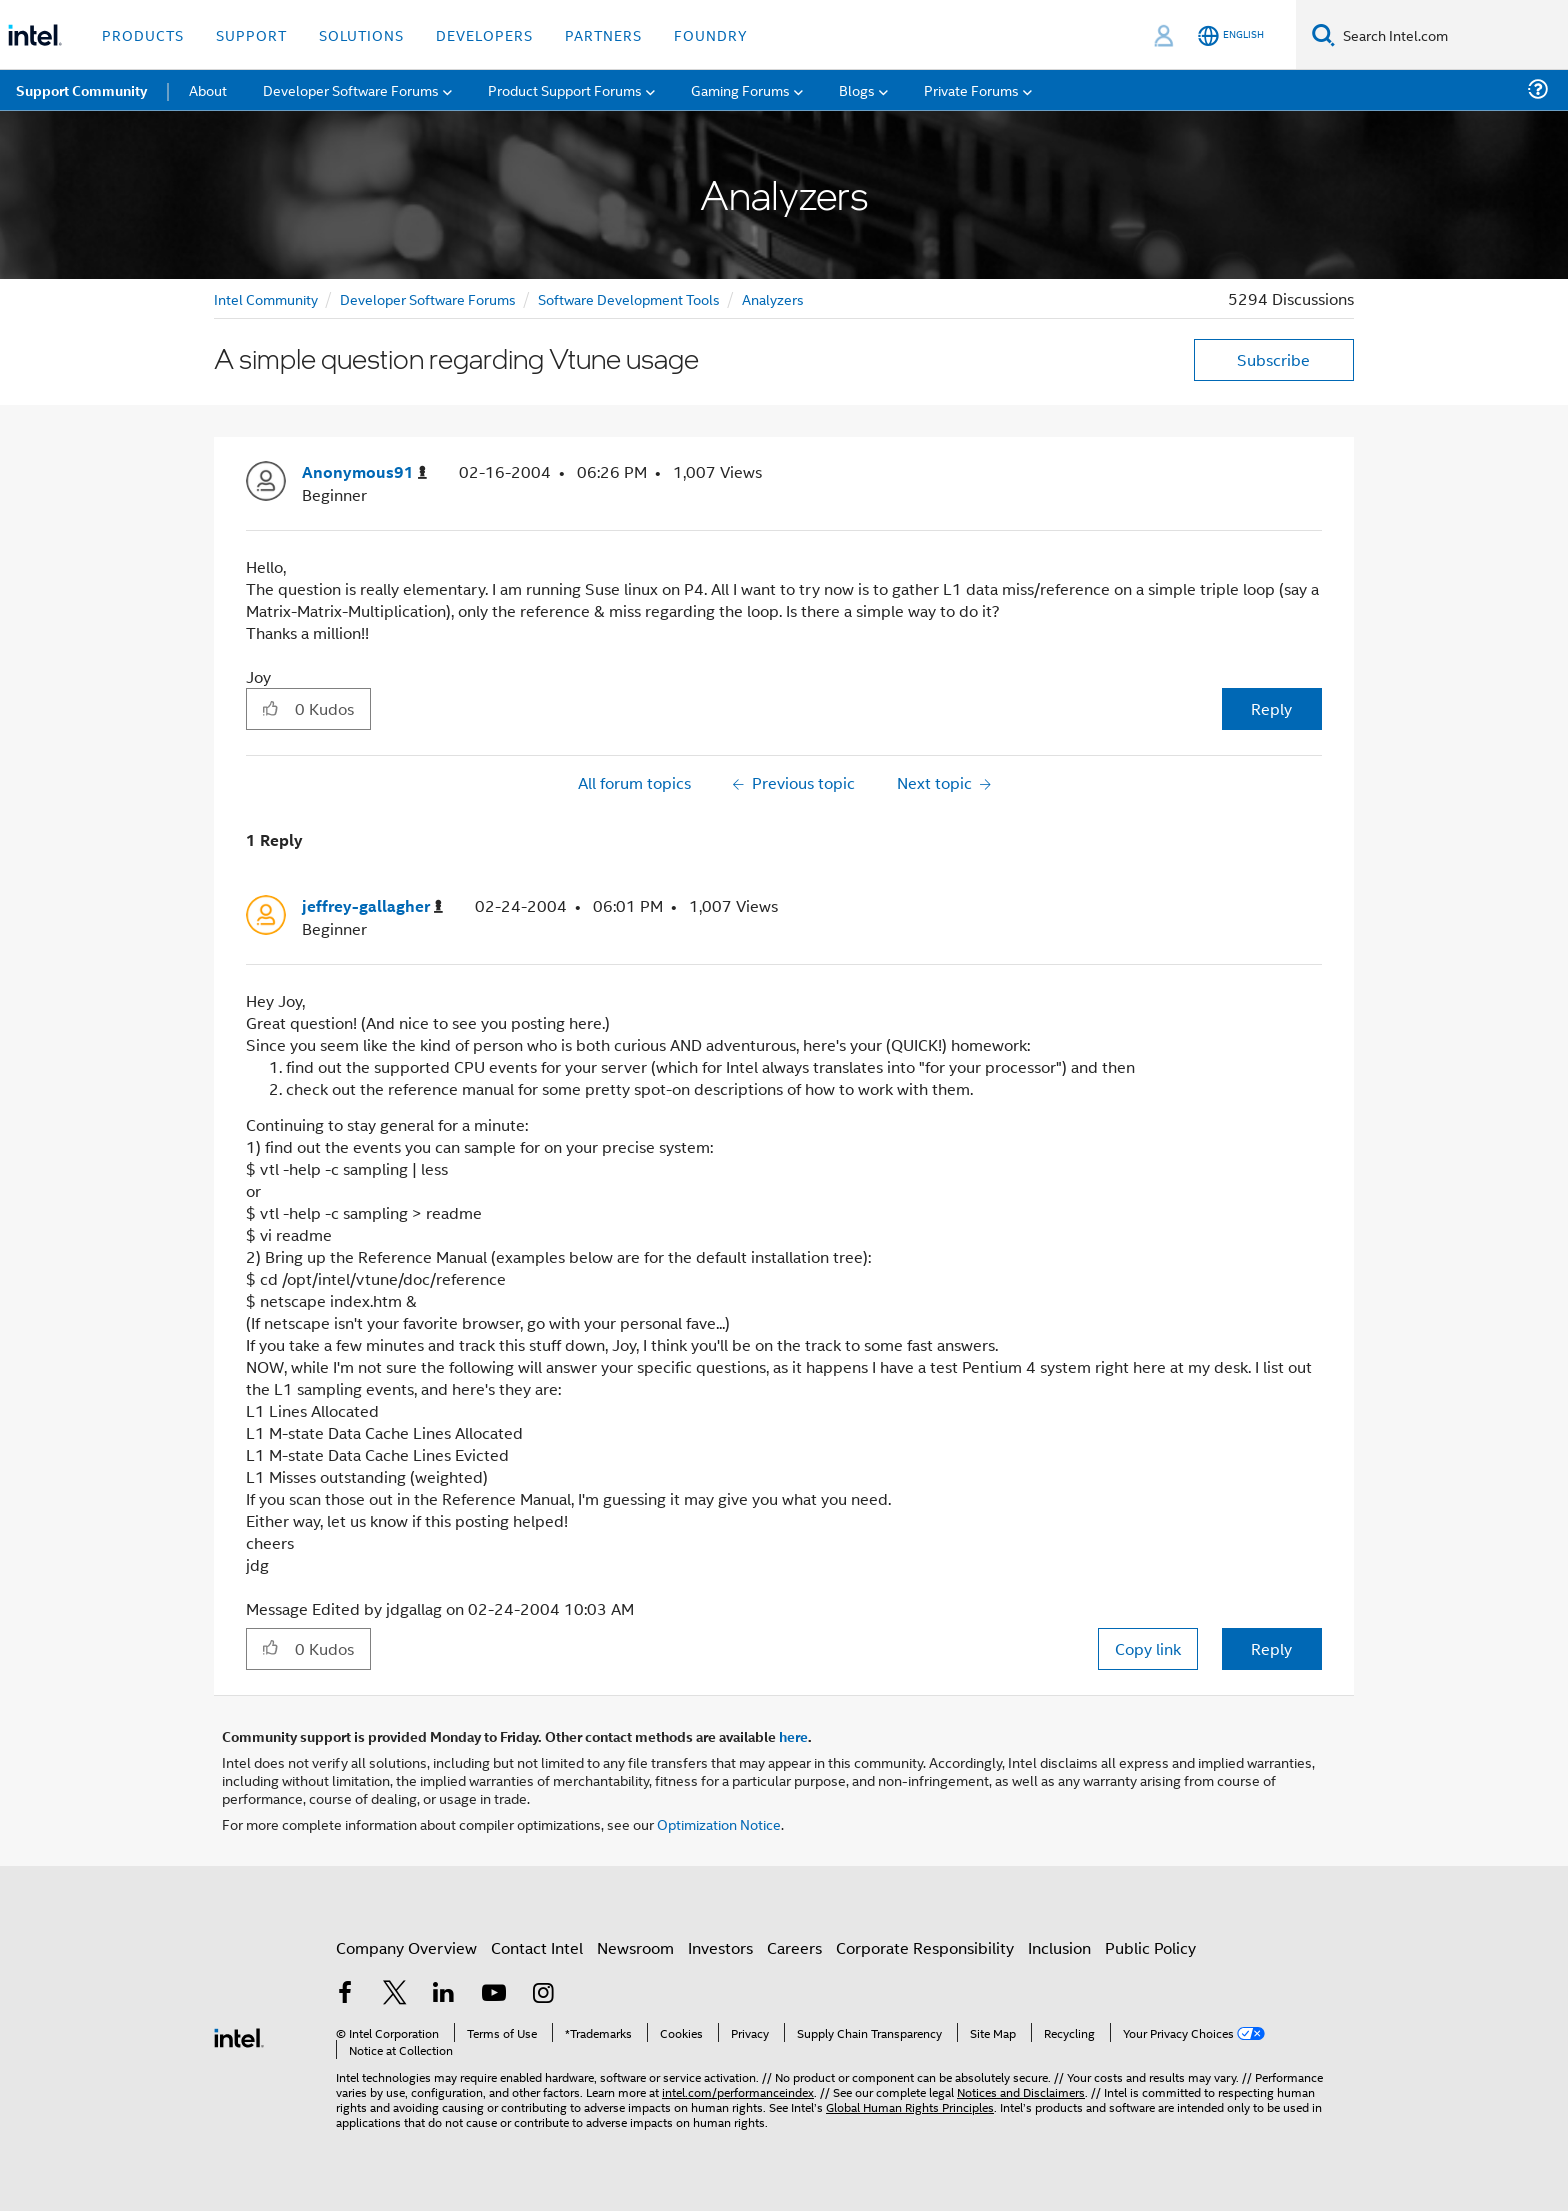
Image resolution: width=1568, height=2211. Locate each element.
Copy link (1148, 1648)
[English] (1231, 35)
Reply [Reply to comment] (1271, 1648)
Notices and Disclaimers (1021, 2091)
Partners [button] (603, 34)
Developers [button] (484, 34)
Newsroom (635, 1947)
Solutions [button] (361, 34)
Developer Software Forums (428, 298)
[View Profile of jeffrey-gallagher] (372, 906)
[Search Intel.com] (1451, 35)
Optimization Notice (719, 1823)
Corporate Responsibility (925, 1947)
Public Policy (1150, 1947)
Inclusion (1059, 1947)
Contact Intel (537, 1947)
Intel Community (266, 298)
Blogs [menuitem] (857, 89)
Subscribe (1273, 359)
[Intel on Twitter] (395, 1994)
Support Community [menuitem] (81, 90)
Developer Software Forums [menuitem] (351, 89)
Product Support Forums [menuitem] (565, 89)
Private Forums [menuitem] (971, 89)
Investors (720, 1947)
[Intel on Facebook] (345, 1994)
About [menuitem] (208, 89)
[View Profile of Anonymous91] (364, 472)
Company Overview (406, 1947)
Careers (794, 1947)
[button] (270, 708)
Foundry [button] (711, 34)
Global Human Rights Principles (910, 2106)
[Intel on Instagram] (543, 1994)
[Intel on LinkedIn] (444, 1994)
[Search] (1323, 34)
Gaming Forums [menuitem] (740, 89)
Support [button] (251, 34)
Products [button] (143, 34)
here (793, 1736)
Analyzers (773, 298)
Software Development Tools (629, 298)
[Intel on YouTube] (494, 1994)
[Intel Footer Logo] (239, 2035)
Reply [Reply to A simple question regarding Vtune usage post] (1271, 708)
